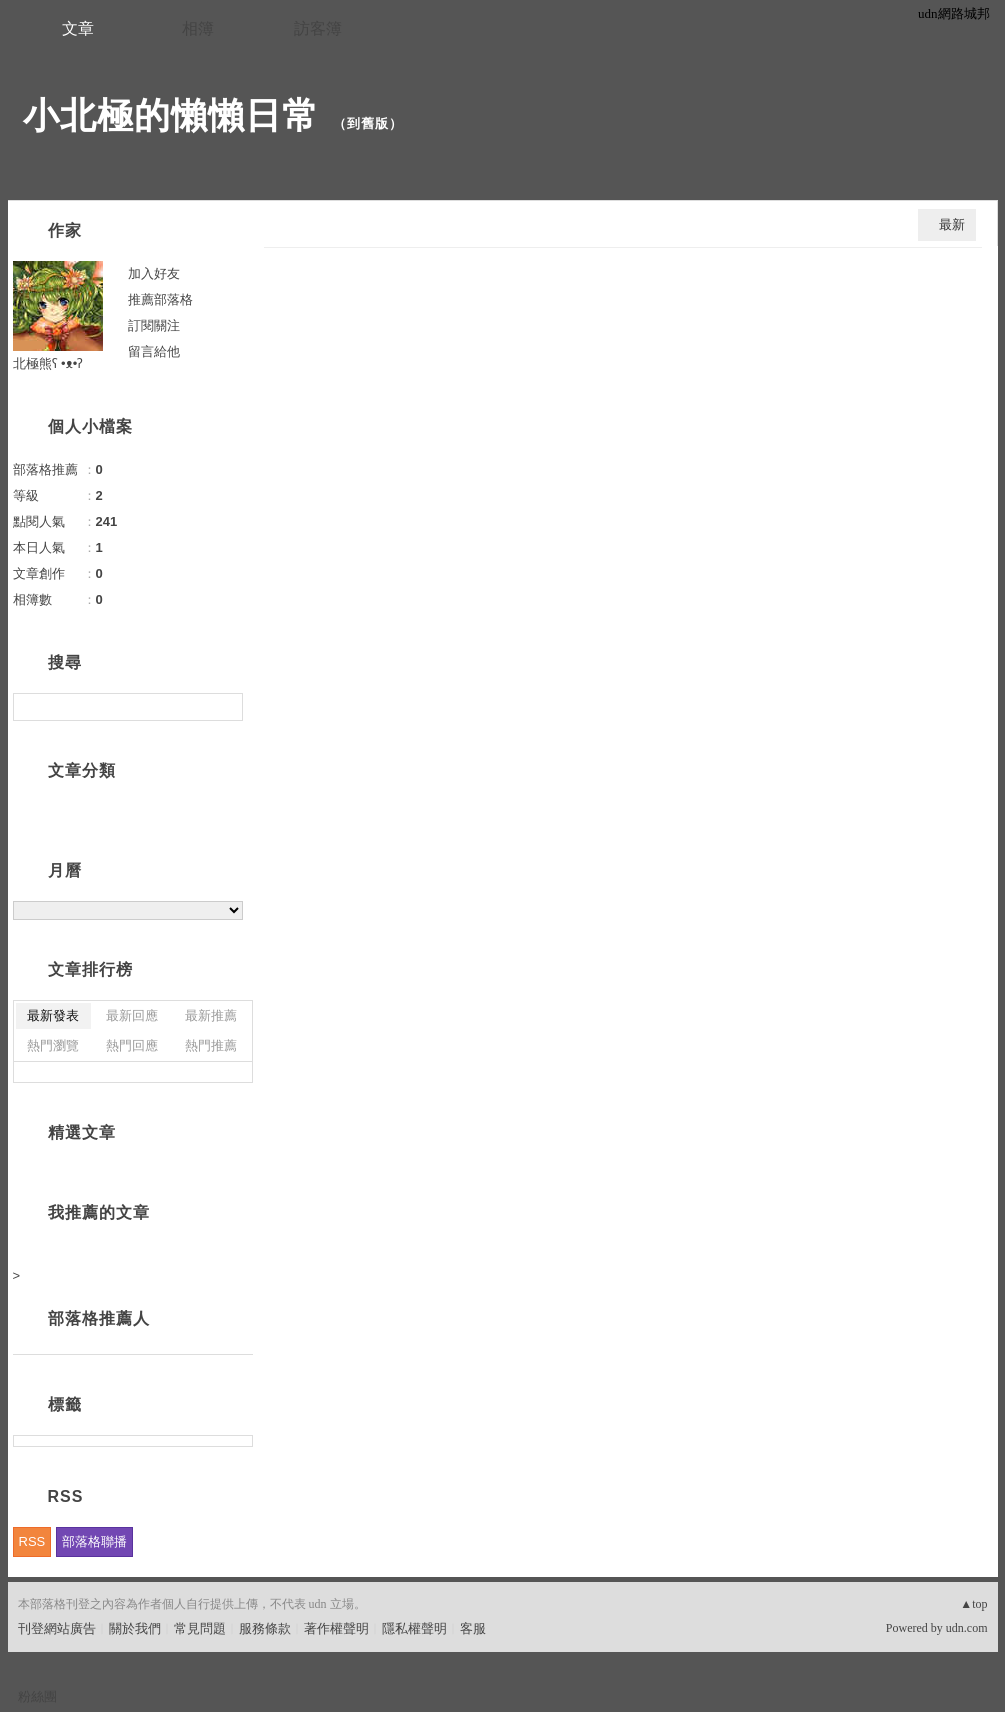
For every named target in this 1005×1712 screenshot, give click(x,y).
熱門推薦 (211, 1045)
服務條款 (265, 1628)
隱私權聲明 (414, 1628)
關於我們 (135, 1628)
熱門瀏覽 (53, 1045)
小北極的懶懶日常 (171, 115)
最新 (952, 224)
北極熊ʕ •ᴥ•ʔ (48, 363)
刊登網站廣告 (57, 1628)
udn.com (967, 1628)
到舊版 (368, 123)
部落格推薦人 (99, 1318)
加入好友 (154, 273)
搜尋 (225, 707)
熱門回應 (132, 1045)
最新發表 (53, 1015)
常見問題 (200, 1628)
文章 (78, 28)
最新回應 (132, 1015)
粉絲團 (37, 1696)
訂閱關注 (154, 325)
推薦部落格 (160, 299)
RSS (32, 1541)
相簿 (198, 28)
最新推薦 (211, 1015)
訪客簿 (318, 28)
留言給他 (154, 351)
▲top (973, 1604)
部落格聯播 (94, 1541)
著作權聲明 (336, 1628)
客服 (473, 1628)
